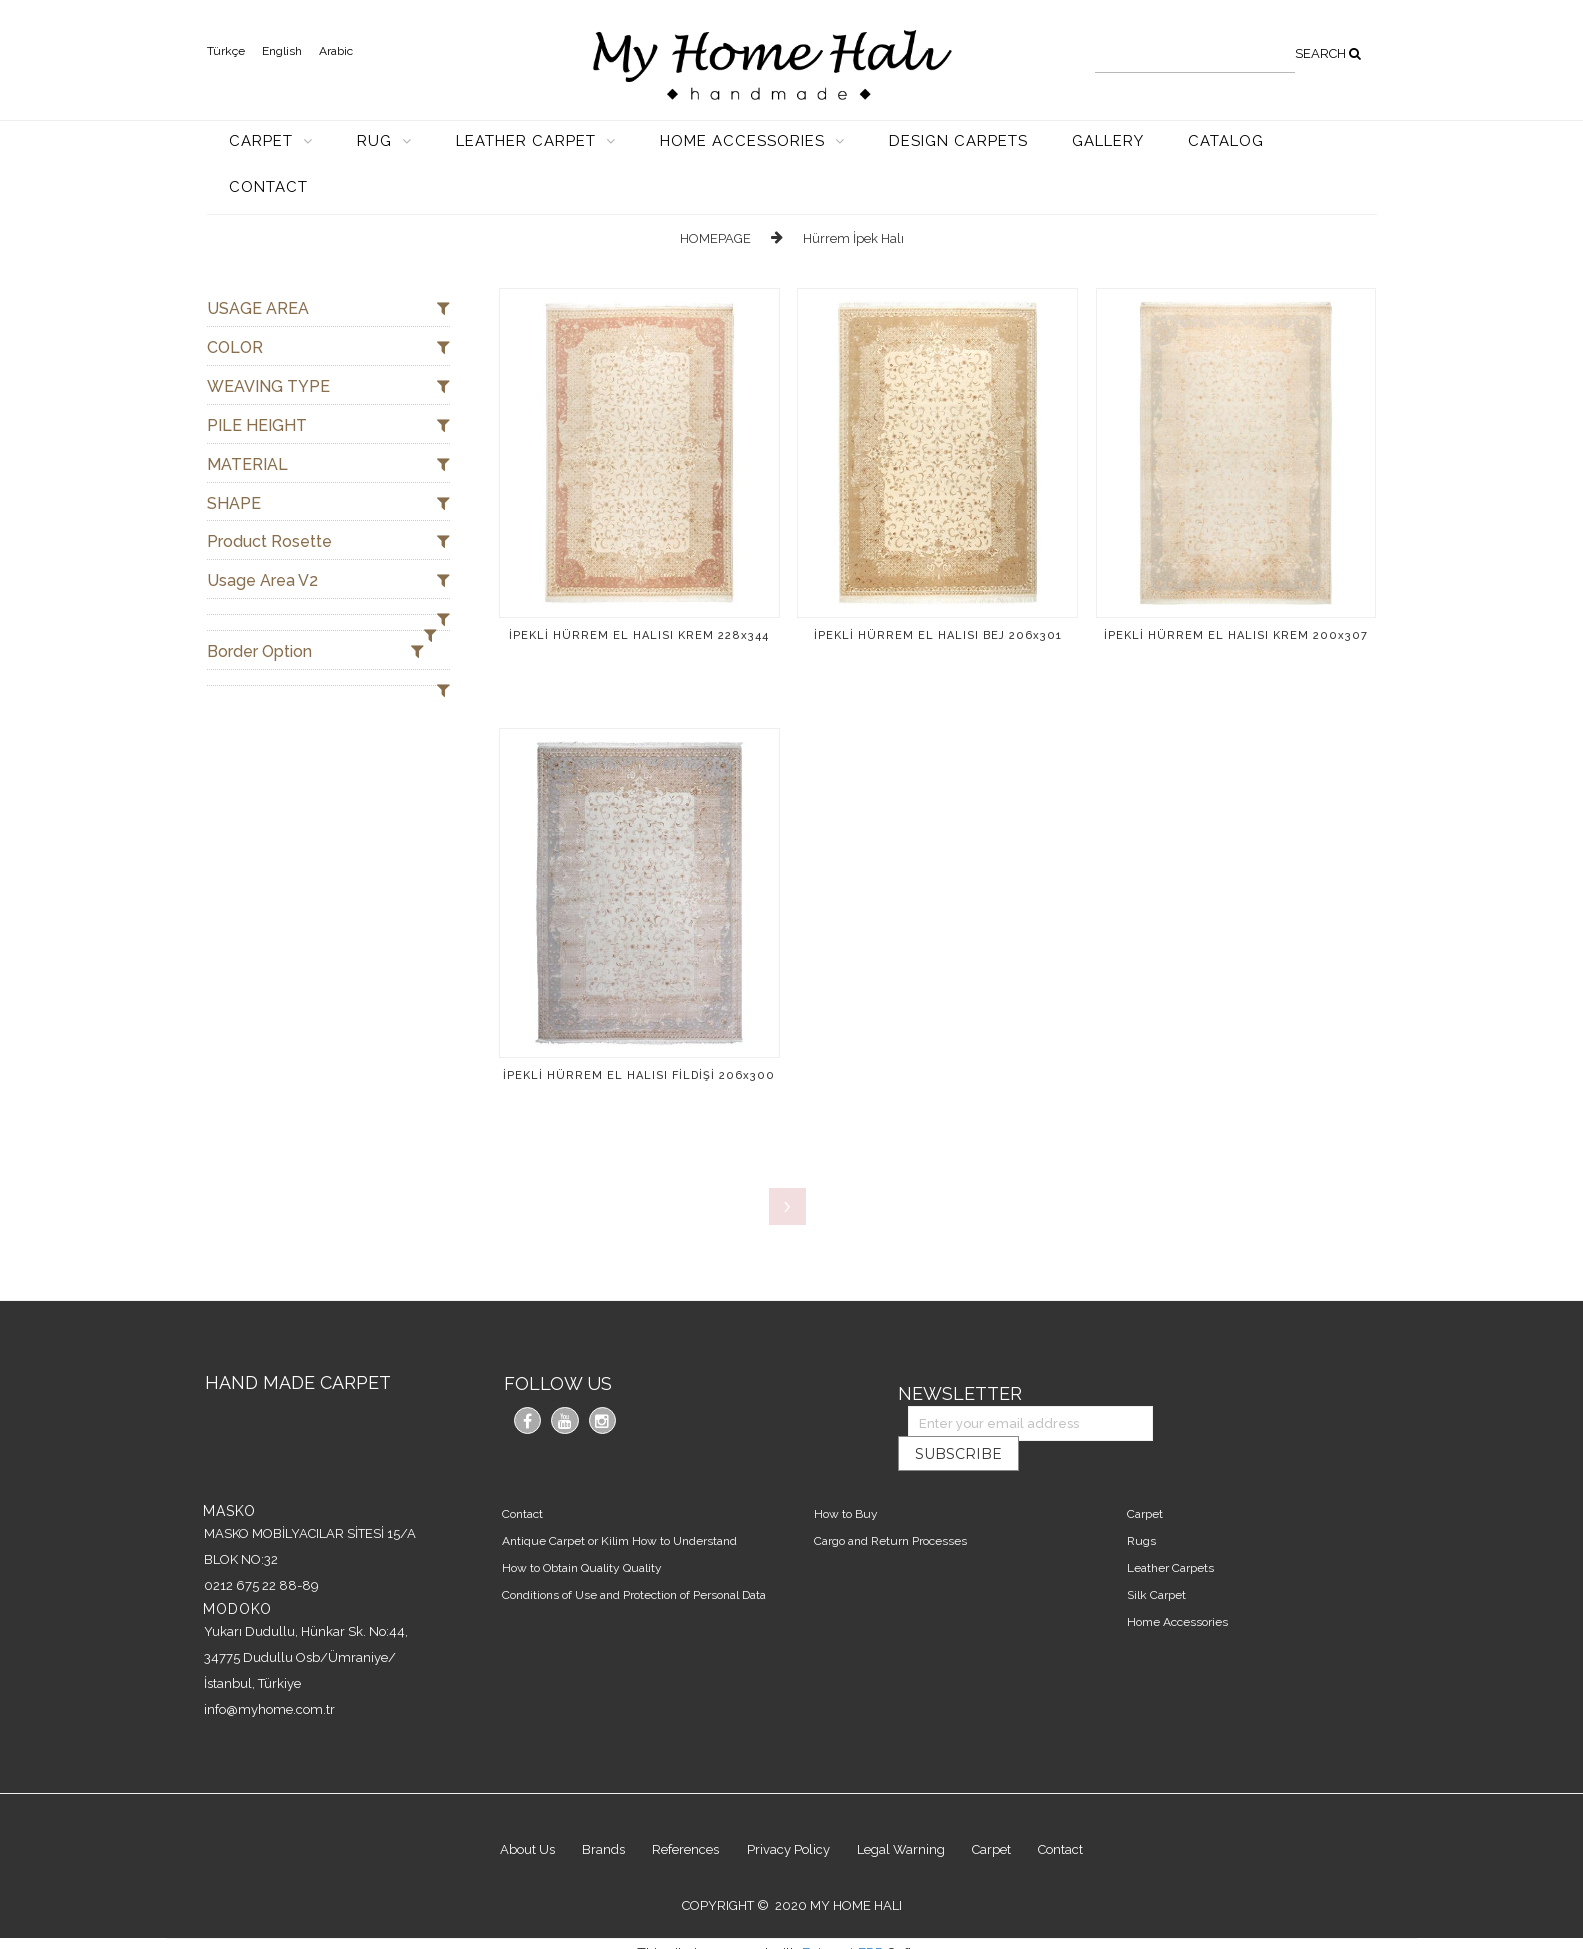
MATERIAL (328, 465)
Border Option (315, 652)
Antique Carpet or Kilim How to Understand (621, 1507)
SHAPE (328, 504)
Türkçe (226, 51)
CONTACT (268, 187)
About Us (507, 1818)
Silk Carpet (1158, 1562)
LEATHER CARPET (528, 141)
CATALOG (1226, 141)
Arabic (336, 51)
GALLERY (1108, 141)
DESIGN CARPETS (958, 141)
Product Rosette (328, 542)
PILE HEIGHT (328, 426)
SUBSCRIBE (1301, 1394)
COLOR (328, 348)
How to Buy (849, 1480)
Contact (524, 1480)
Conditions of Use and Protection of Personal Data (636, 1562)
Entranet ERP (842, 1925)
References (679, 1818)
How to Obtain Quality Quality (584, 1534)
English (282, 51)
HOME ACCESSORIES (745, 141)
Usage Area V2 (328, 581)
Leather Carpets (1172, 1534)
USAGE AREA (328, 309)
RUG (377, 141)
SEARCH (1328, 53)
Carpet (1147, 1480)
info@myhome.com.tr (269, 1675)
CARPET (263, 141)
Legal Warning (908, 1818)
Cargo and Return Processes (893, 1507)
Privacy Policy (788, 1818)
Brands (590, 1818)
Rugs (1143, 1507)
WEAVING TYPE (328, 387)
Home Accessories (1179, 1589)
